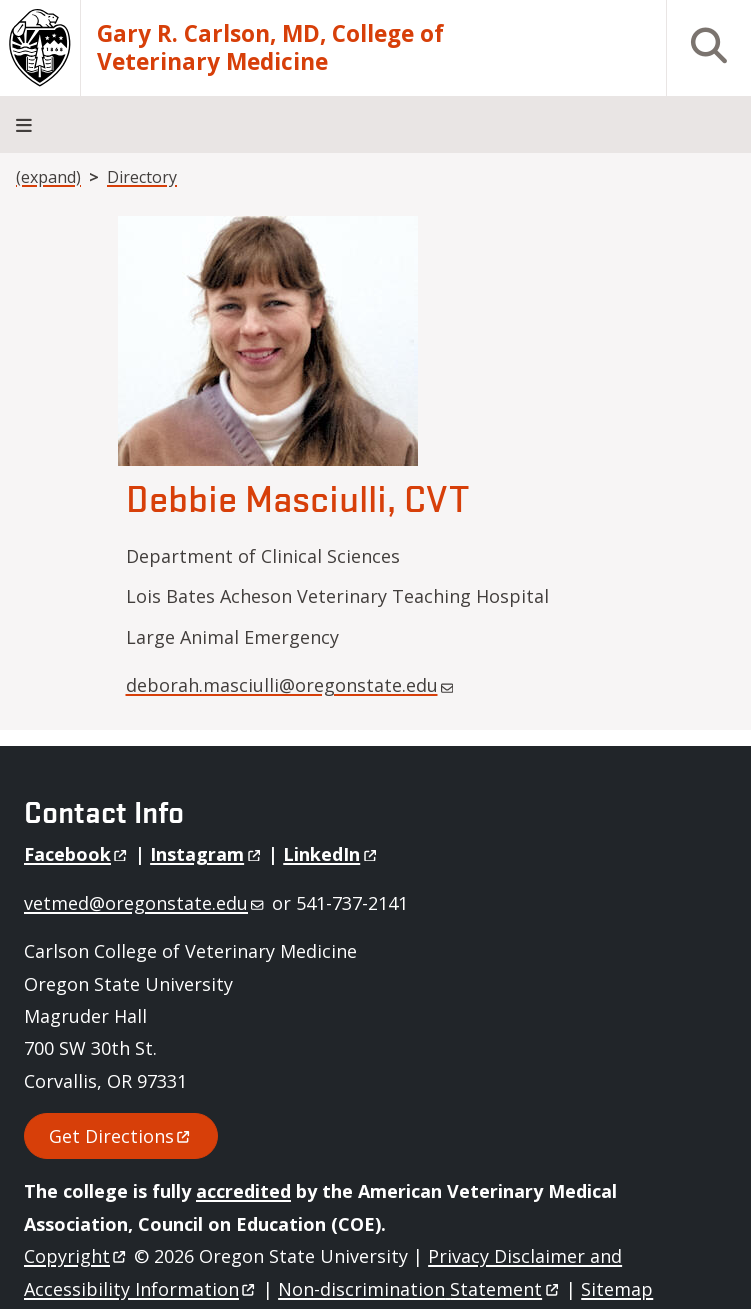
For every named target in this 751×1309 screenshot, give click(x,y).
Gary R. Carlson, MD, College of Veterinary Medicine (270, 48)
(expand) (48, 177)
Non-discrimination (419, 1289)
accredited (243, 1191)
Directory (142, 177)
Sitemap (617, 1289)
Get (121, 1136)
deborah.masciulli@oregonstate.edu (290, 685)
